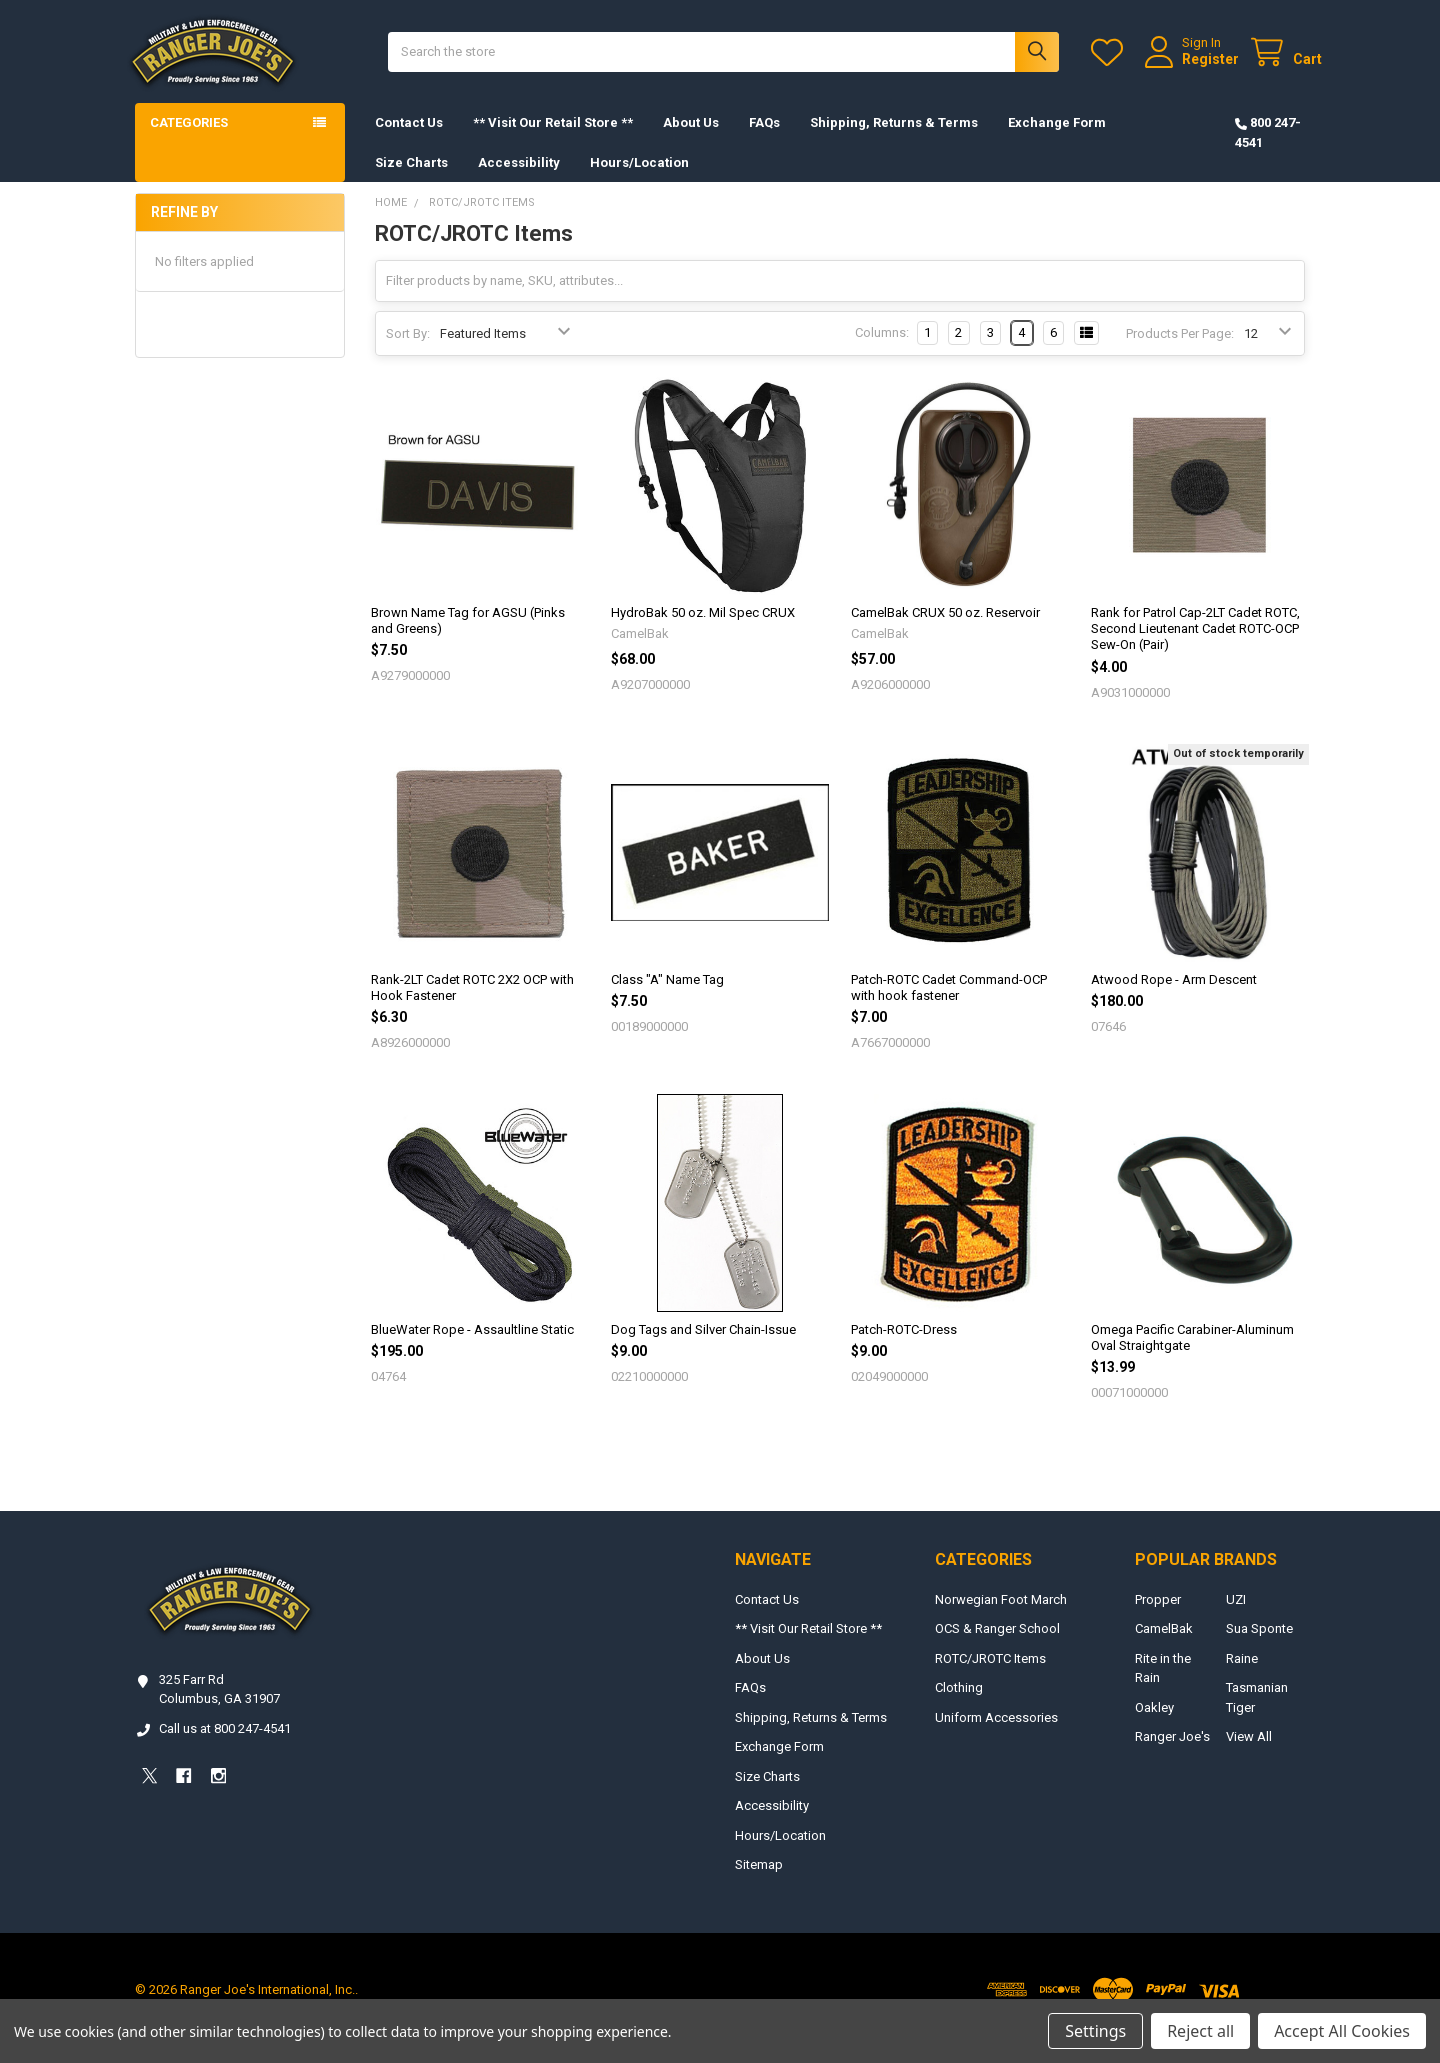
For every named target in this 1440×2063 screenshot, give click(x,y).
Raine (1242, 1675)
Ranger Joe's (1172, 1753)
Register (1193, 67)
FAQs (764, 139)
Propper (1158, 1616)
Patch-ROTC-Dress (904, 1346)
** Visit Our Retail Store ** (553, 139)
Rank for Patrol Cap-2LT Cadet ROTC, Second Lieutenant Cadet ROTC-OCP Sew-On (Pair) (1195, 646)
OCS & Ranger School (997, 1645)
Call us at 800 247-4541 (225, 1745)
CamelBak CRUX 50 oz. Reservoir (945, 629)
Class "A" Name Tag (667, 995)
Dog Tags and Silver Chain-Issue (703, 1346)
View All (1249, 1753)
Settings (1095, 2031)
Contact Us (409, 139)
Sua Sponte (1259, 1645)
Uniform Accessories (996, 1734)
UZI (1236, 1616)
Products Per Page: (1180, 350)
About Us (691, 139)
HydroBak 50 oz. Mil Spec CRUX (703, 629)
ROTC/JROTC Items (990, 1675)
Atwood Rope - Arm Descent (1174, 995)
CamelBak (1164, 1645)
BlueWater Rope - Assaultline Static (472, 1346)
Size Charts (411, 178)
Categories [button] (189, 139)
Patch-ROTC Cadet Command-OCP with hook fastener (949, 1003)
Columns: (882, 349)
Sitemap (759, 1881)
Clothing (959, 1704)
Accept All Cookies (1342, 2031)
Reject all (1200, 2031)
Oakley (1154, 1724)
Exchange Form (1057, 139)
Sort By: (408, 350)
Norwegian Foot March (1001, 1616)
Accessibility (519, 178)
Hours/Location (639, 178)
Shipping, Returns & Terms (894, 139)
